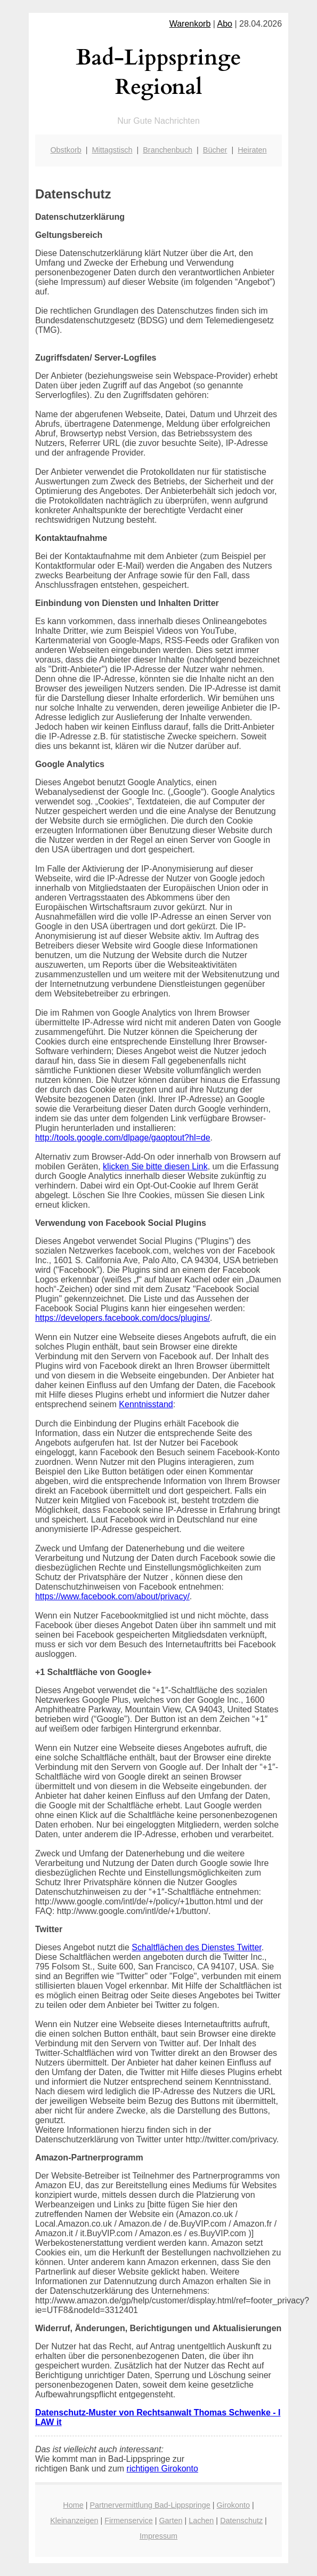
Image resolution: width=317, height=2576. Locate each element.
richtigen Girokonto (162, 2468)
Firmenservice (128, 2520)
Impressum (158, 2536)
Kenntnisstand (146, 1404)
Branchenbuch (167, 150)
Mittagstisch (112, 150)
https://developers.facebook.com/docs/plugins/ (122, 1317)
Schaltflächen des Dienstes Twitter (196, 1947)
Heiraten (252, 150)
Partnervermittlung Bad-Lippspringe (150, 2505)
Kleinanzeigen (74, 2520)
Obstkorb (65, 150)
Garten (170, 2520)
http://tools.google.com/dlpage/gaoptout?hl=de (122, 1137)
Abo (224, 23)
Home (73, 2505)
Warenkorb (190, 23)
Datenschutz (241, 2520)
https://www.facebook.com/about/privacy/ (112, 1596)
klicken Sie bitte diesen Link (155, 1166)
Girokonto (233, 2505)
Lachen (201, 2520)
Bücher (215, 150)
